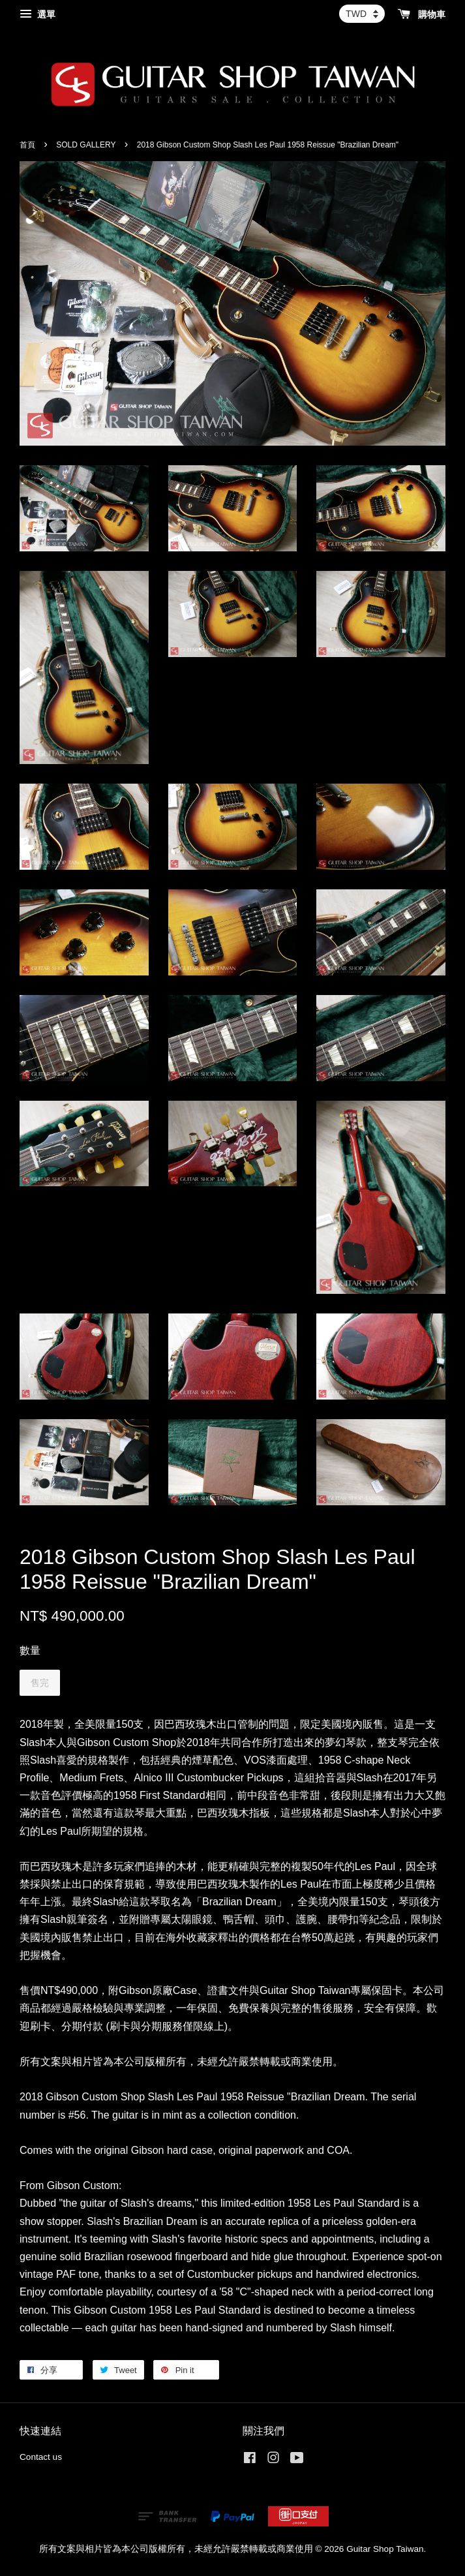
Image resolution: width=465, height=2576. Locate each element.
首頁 (27, 144)
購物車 (421, 14)
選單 (37, 14)
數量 (30, 1650)
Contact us (41, 2457)
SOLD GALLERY (85, 144)
